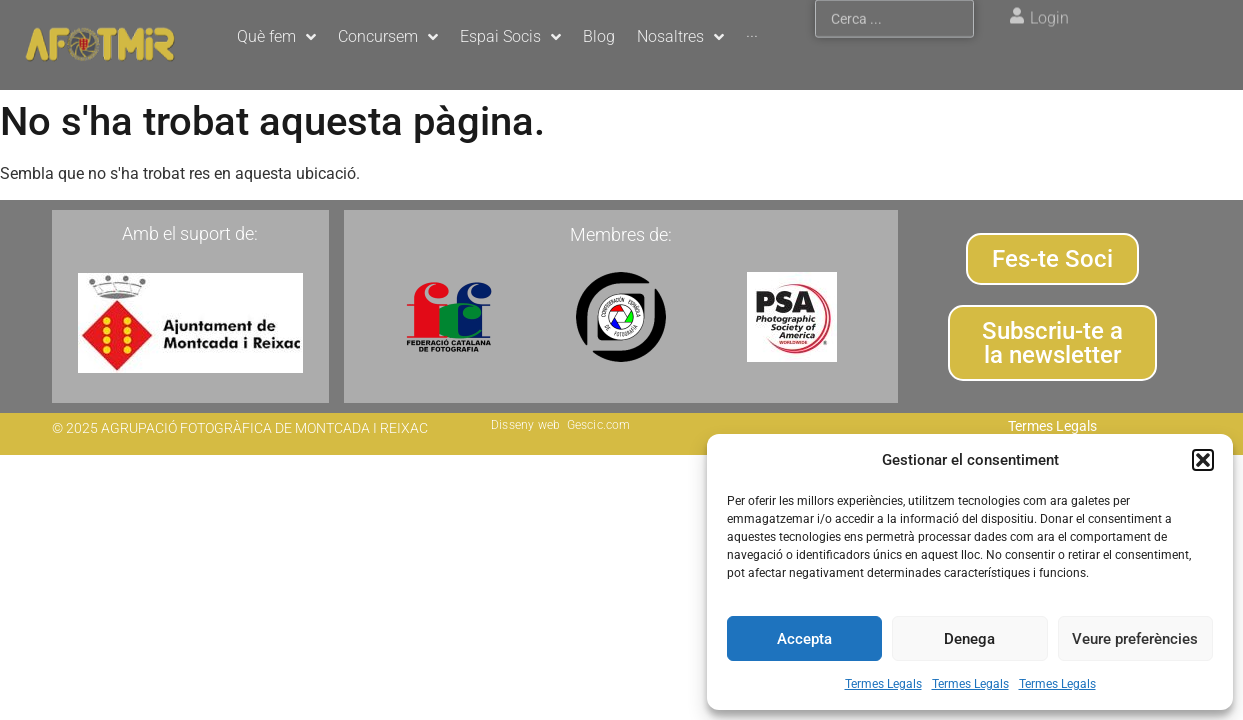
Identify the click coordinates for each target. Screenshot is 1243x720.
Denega (969, 639)
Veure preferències (1135, 639)
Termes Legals (883, 684)
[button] (1203, 460)
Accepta (804, 639)
